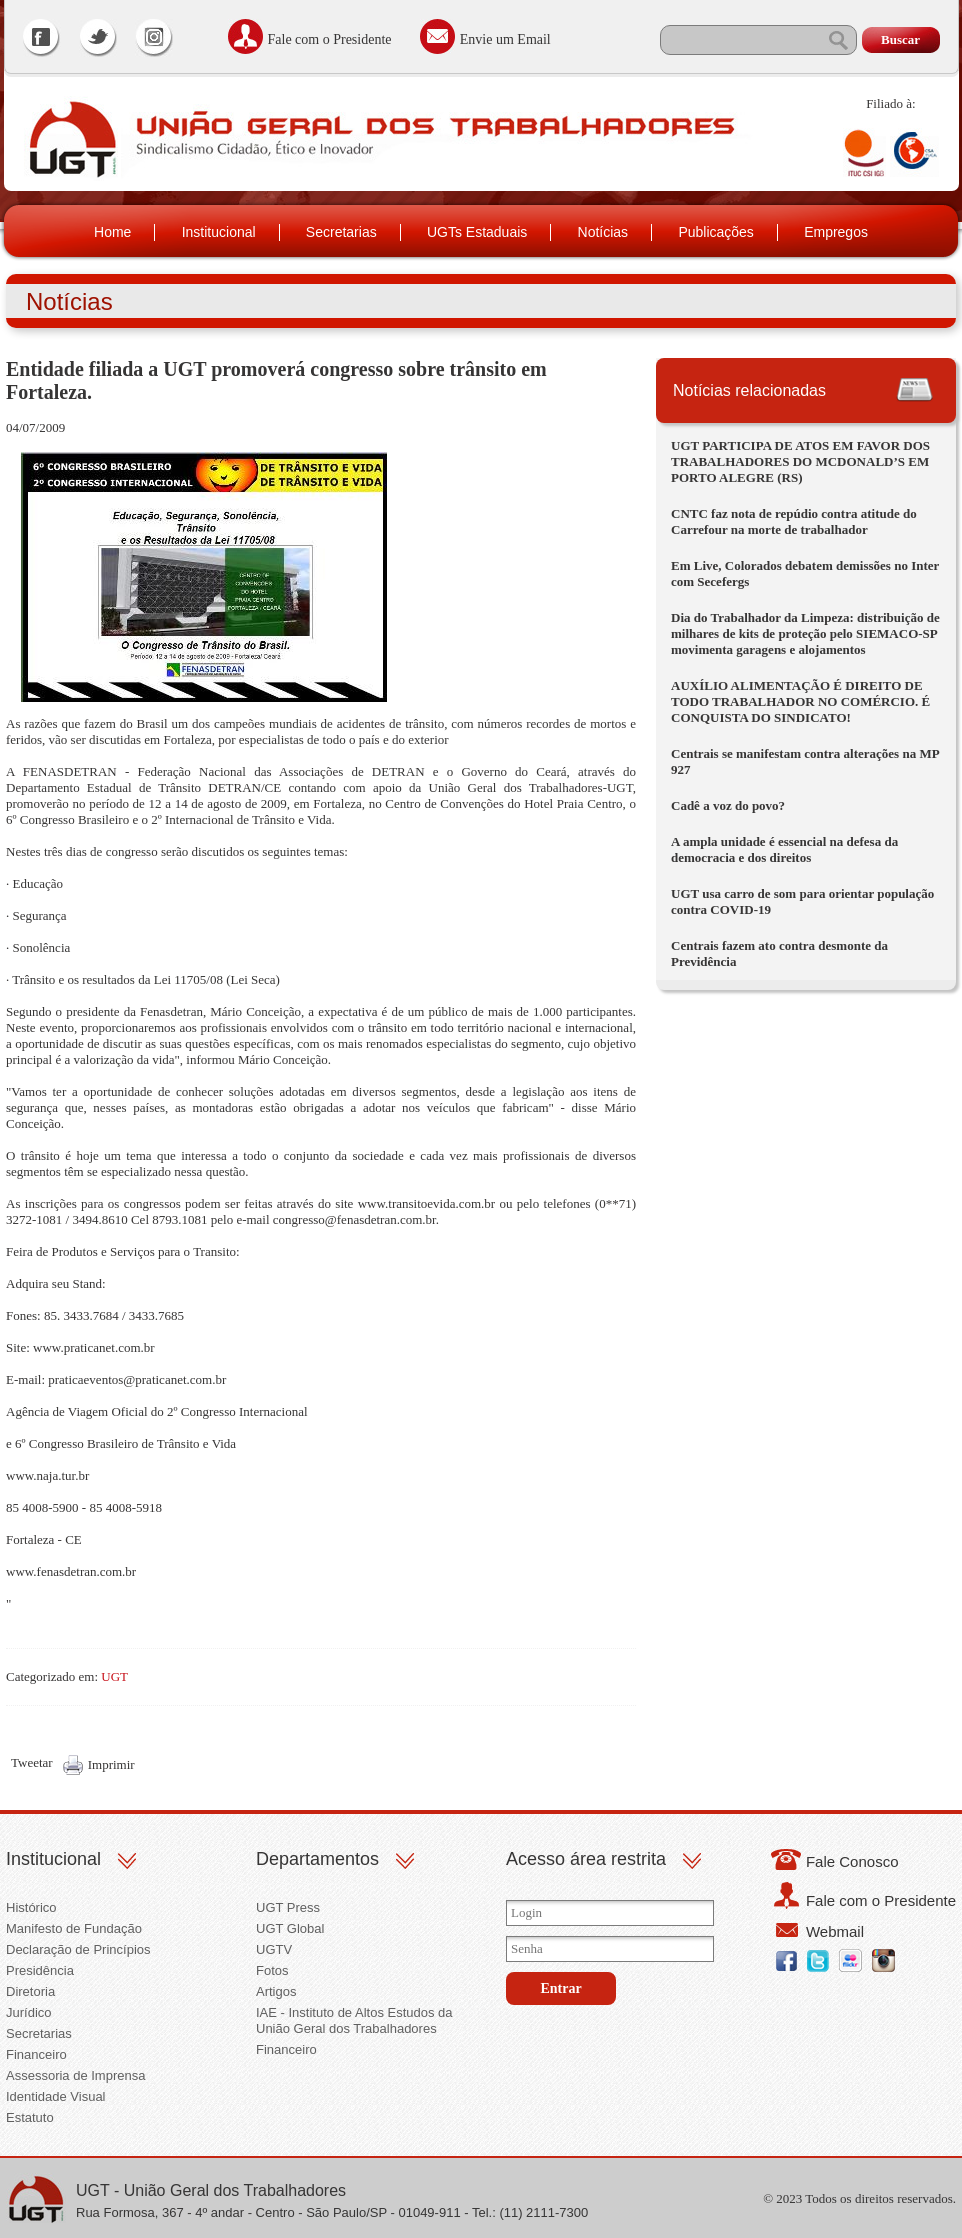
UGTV (274, 1949)
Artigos (276, 1991)
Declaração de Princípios (78, 1949)
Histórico (31, 1907)
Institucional (219, 232)
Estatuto (30, 2117)
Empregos (836, 232)
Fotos (272, 1970)
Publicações (716, 232)
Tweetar (32, 1762)
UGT (114, 1676)
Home (112, 232)
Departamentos (317, 1859)
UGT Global (290, 1928)
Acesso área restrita (586, 1859)
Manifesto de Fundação (74, 1928)
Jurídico (29, 2012)
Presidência (40, 1970)
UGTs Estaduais (477, 232)
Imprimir (111, 1764)
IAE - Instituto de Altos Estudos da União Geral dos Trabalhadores (354, 2020)
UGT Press (288, 1907)
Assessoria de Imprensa (75, 2075)
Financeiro (36, 2054)
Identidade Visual (56, 2096)
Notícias (603, 232)
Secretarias (341, 232)
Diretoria (30, 1991)
